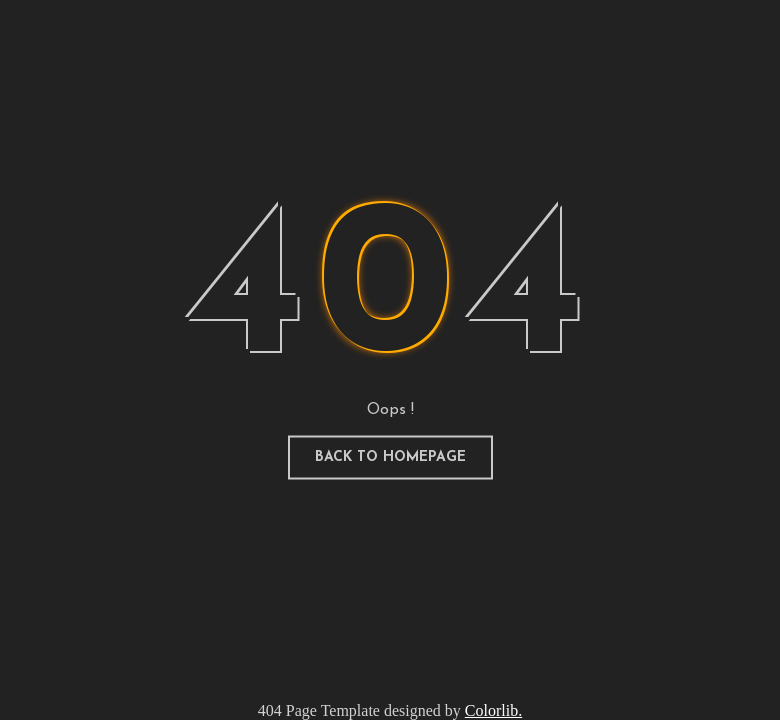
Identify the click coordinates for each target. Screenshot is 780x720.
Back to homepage (390, 457)
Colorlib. (493, 710)
